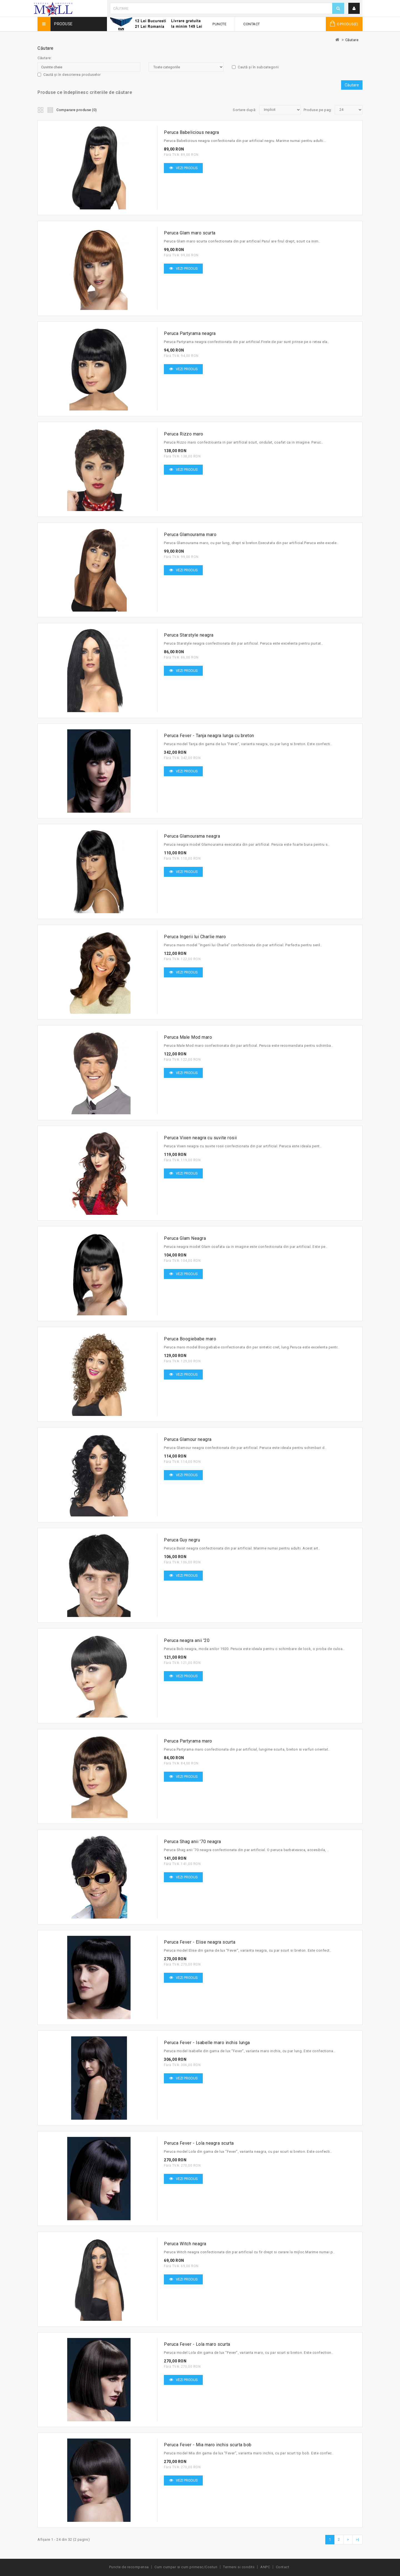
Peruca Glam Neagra (185, 1238)
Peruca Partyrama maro (188, 1741)
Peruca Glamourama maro (190, 534)
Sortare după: (244, 110)
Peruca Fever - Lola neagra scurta (199, 2143)
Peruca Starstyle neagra (189, 635)
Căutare (352, 40)
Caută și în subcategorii (255, 67)
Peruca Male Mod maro (188, 1037)
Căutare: (45, 58)
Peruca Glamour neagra (188, 1439)
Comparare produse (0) (76, 110)
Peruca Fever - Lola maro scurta (197, 2344)
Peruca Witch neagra (185, 2243)
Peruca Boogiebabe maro (190, 1338)
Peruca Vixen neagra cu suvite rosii (200, 1137)
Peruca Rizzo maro (183, 434)
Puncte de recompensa (129, 2567)
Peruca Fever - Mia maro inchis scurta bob (208, 2444)
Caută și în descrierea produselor (69, 74)
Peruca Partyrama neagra (190, 333)
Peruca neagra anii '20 (186, 1640)
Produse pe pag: (318, 110)
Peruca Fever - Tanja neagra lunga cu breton (209, 735)
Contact (251, 24)
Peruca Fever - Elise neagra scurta (199, 1942)
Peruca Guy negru (182, 1540)
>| (357, 2539)
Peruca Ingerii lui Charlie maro (195, 936)
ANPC (265, 2567)
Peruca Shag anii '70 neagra (192, 1841)
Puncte (219, 24)
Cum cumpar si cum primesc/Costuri (186, 2567)
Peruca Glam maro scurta (190, 233)
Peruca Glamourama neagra (192, 836)
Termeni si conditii (239, 2567)
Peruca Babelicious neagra (191, 132)
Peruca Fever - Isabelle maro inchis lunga (207, 2042)
